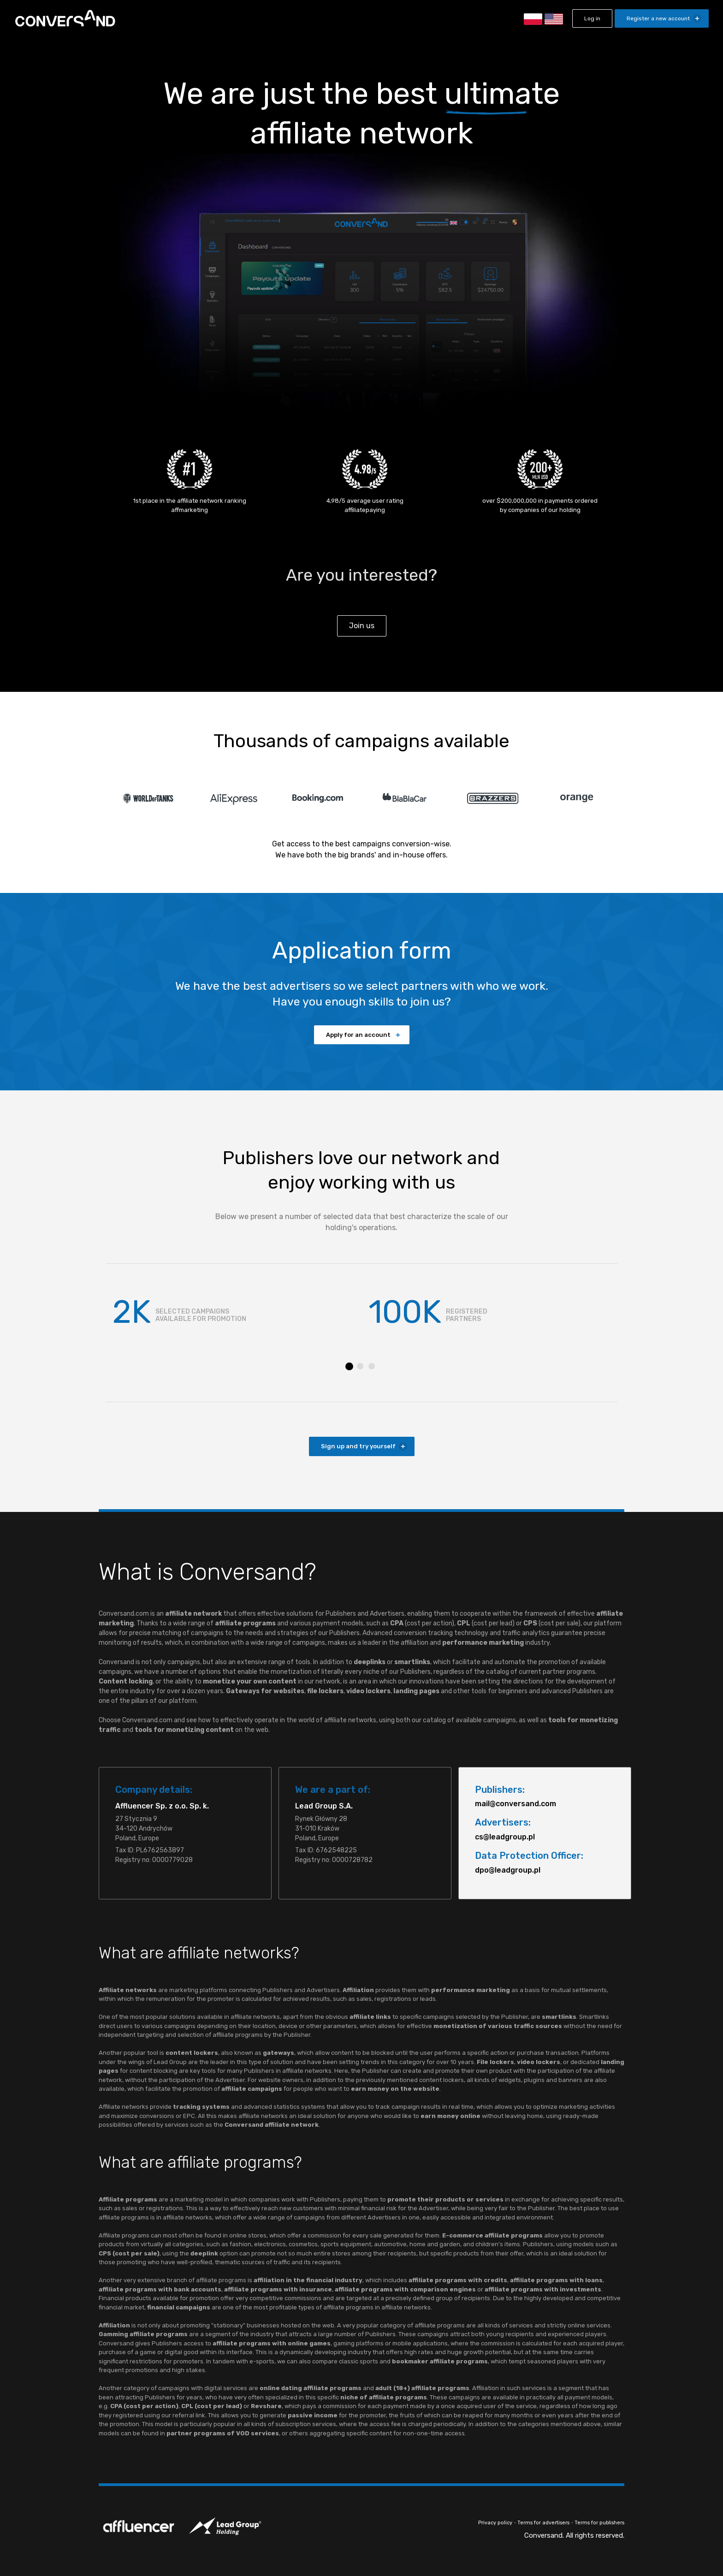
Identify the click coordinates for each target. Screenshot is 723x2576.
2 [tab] (360, 1366)
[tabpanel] (234, 1312)
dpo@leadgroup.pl (507, 1870)
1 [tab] (349, 1366)
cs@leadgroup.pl (505, 1836)
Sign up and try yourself (358, 1446)
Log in (592, 18)
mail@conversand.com (515, 1803)
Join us (361, 625)
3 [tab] (371, 1366)
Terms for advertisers (543, 2523)
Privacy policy (495, 2523)
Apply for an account (358, 1034)
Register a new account (658, 18)
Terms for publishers (599, 2523)
